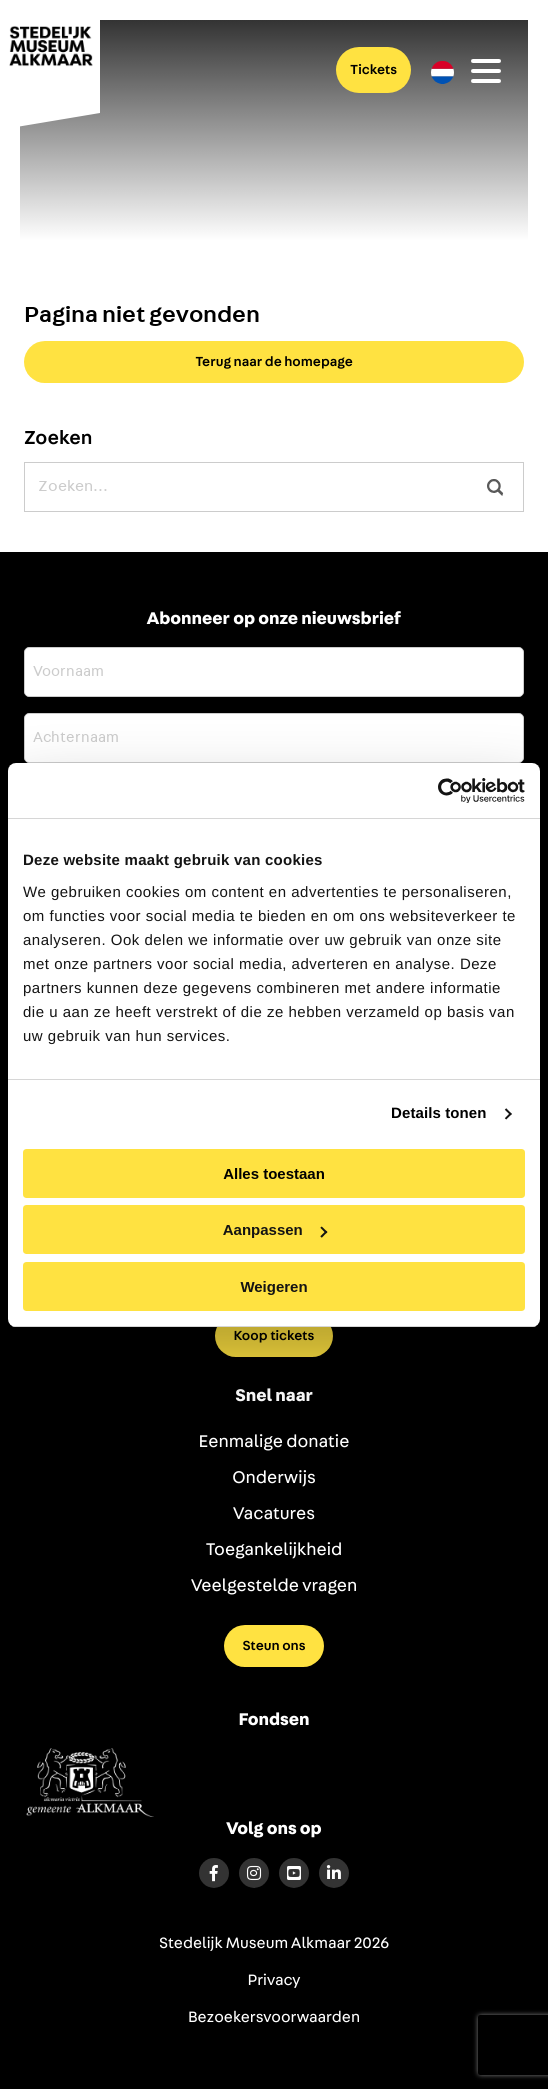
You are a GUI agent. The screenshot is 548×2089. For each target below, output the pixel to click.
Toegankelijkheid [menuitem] (274, 1550)
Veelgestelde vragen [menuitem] (274, 1586)
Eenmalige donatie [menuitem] (274, 1442)
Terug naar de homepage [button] (274, 362)
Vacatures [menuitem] (274, 1514)
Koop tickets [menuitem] (274, 1336)
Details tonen (438, 1113)
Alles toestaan (274, 1173)
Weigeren (273, 1286)
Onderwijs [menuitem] (274, 1478)
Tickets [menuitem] (373, 70)
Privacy (274, 1981)
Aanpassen (275, 1229)
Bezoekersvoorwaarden (274, 2018)
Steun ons (273, 1646)
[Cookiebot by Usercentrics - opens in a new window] (437, 791)
